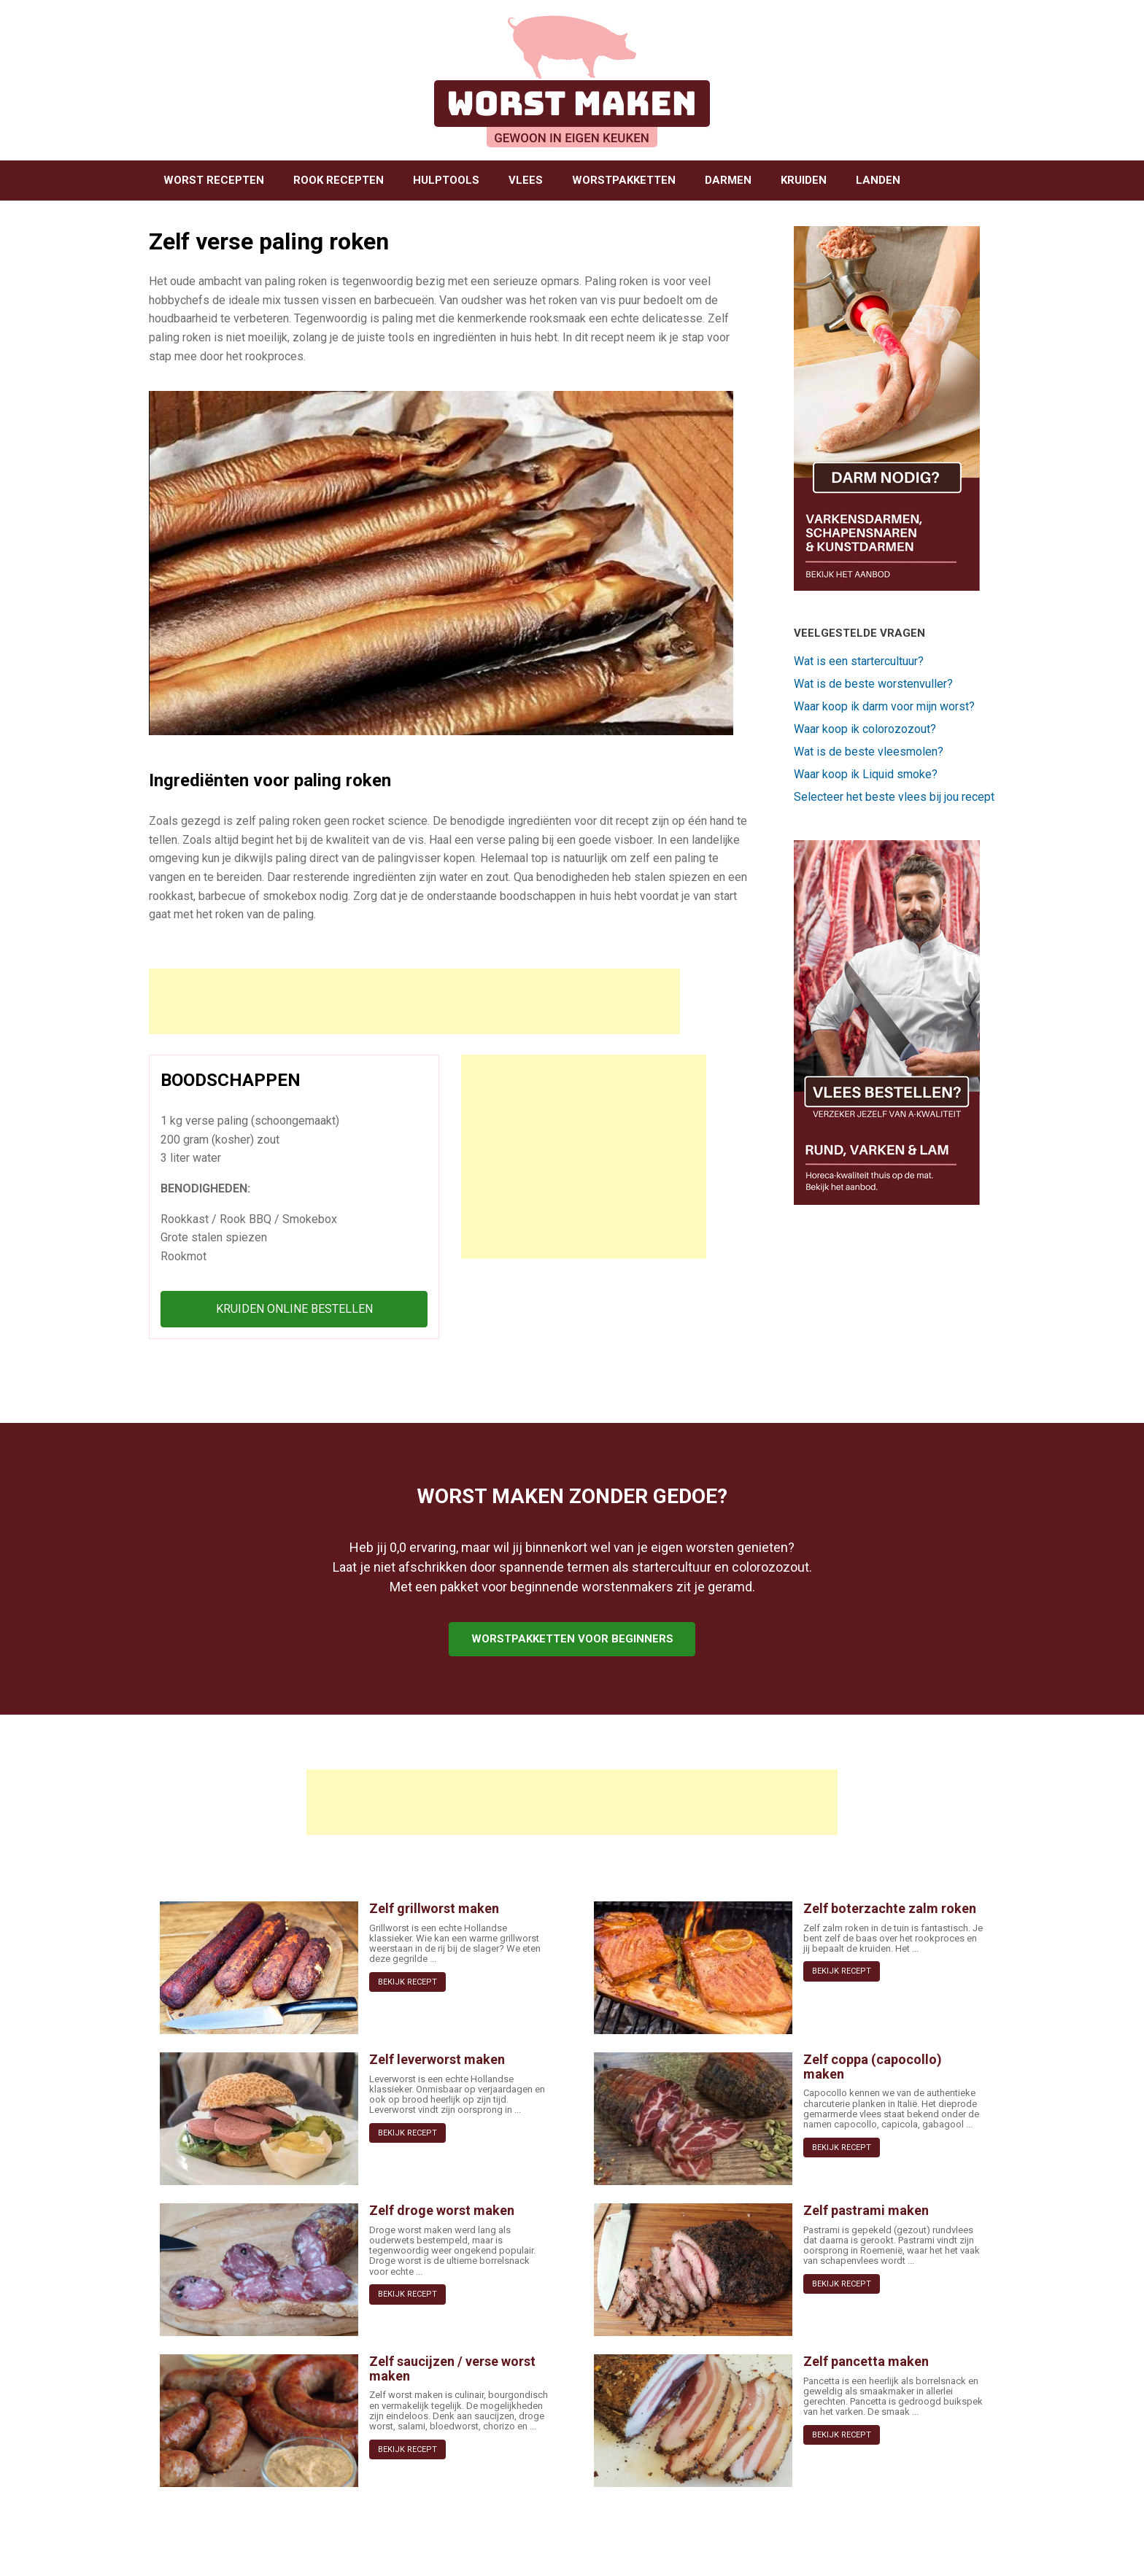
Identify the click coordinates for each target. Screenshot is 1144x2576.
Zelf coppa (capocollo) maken (872, 2067)
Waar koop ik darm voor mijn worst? (884, 706)
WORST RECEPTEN (213, 180)
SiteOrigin (567, 2547)
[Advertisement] (414, 1001)
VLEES (526, 180)
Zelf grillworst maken (434, 1908)
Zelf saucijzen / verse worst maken (452, 2368)
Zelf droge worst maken (441, 2210)
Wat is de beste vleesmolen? (868, 752)
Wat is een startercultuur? (859, 661)
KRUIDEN (804, 180)
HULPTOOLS (446, 180)
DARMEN (728, 180)
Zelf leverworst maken (437, 2059)
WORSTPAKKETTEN (624, 180)
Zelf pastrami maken (866, 2210)
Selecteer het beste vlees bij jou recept (894, 797)
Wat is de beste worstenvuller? (873, 684)
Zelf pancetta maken (866, 2361)
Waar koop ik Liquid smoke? (866, 774)
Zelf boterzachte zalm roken (889, 1908)
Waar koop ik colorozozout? (865, 729)
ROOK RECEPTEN (338, 180)
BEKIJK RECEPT (407, 1982)
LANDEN (878, 180)
